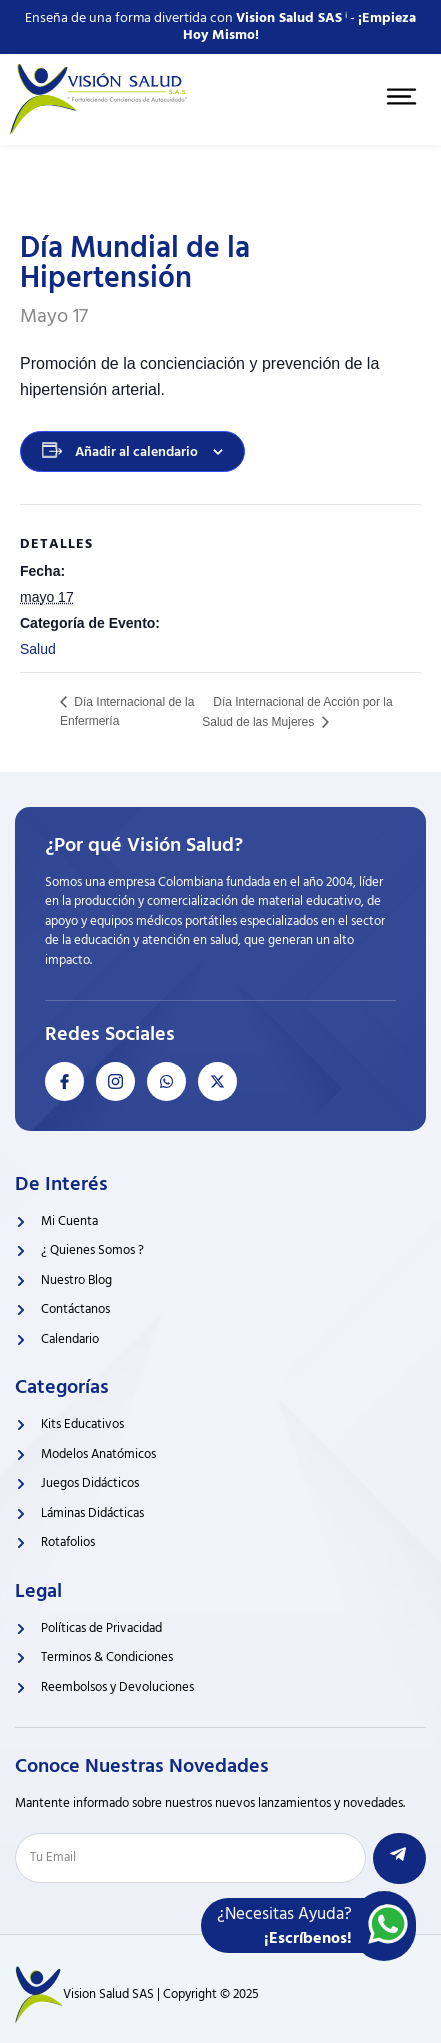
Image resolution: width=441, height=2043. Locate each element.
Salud (38, 649)
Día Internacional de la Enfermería (127, 711)
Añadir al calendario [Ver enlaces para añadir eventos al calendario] (136, 451)
